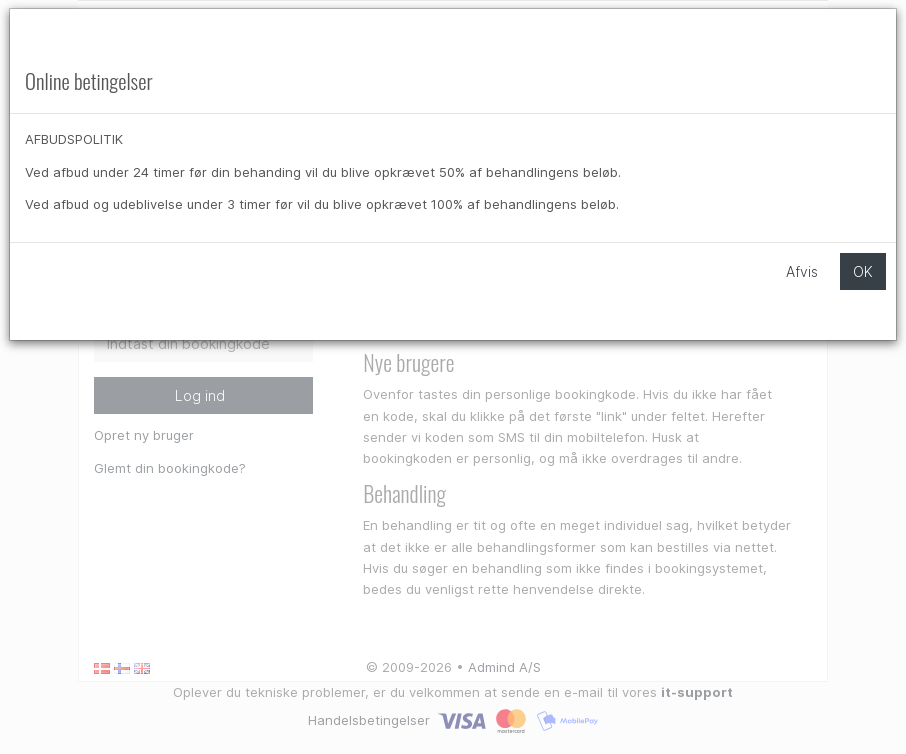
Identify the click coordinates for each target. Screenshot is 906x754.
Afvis (802, 271)
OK (863, 271)
